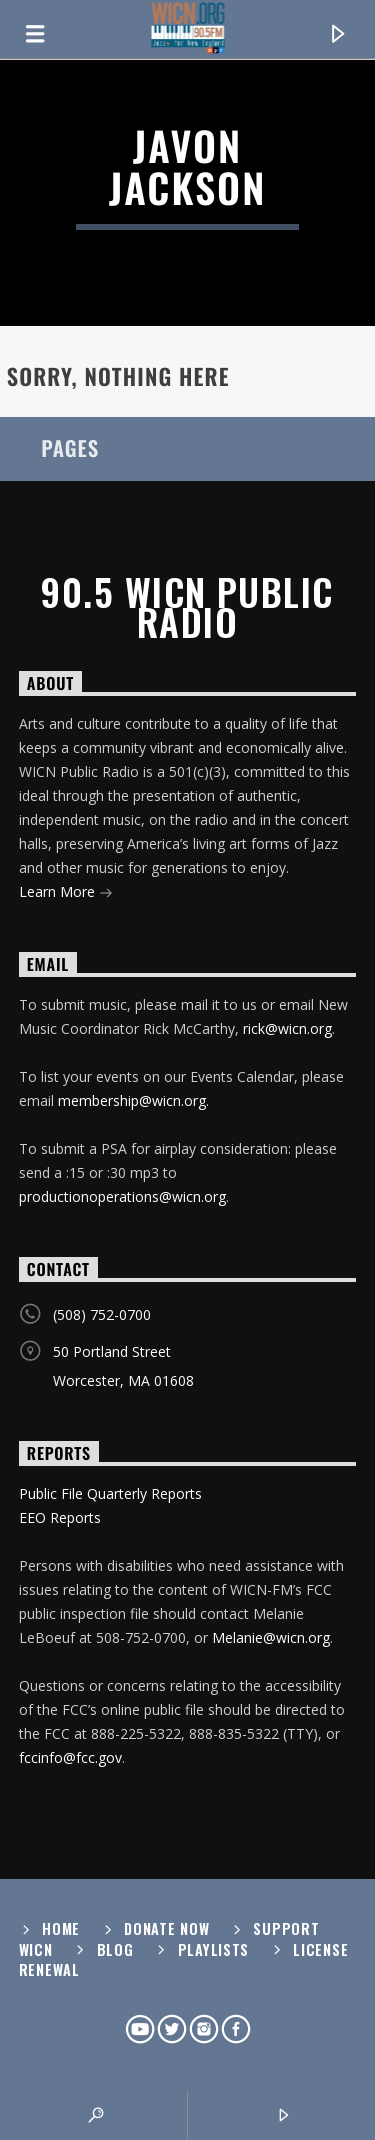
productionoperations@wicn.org (122, 1196)
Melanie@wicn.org (271, 1637)
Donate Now (166, 1928)
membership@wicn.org (132, 1100)
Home (61, 1928)
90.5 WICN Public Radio (187, 607)
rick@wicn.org (287, 1028)
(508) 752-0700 (102, 1314)
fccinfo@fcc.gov (70, 1757)
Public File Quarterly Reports (110, 1493)
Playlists (213, 1949)
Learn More (66, 893)
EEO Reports (60, 1517)
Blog (115, 1949)
